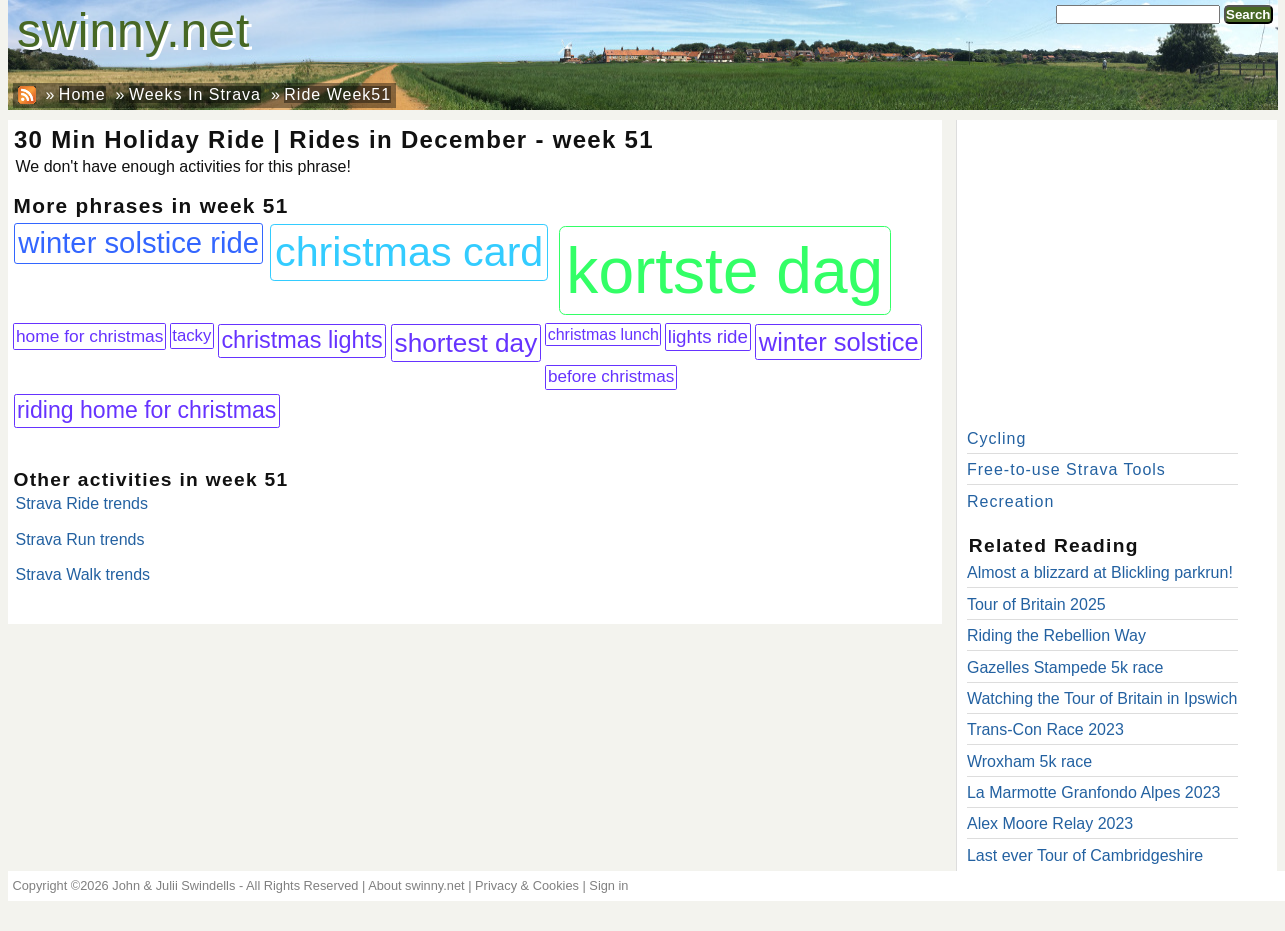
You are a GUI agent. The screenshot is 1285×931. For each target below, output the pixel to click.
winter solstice (839, 342)
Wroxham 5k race (1029, 761)
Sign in (608, 885)
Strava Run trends (80, 539)
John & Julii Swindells (173, 885)
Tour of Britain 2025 (1036, 604)
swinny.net (133, 30)
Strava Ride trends (82, 503)
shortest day (466, 343)
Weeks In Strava (195, 94)
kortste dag (724, 271)
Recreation (1010, 501)
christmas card (409, 252)
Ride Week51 (337, 94)
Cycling (996, 438)
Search (1248, 14)
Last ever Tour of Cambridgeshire (1085, 855)
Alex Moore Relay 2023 (1050, 823)
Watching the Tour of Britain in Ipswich (1102, 698)
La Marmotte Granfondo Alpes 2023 (1094, 792)
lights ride (708, 336)
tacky (191, 335)
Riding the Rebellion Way (1056, 635)
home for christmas (89, 336)
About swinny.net (416, 885)
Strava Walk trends (83, 574)
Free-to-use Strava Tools (1066, 469)
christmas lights (301, 340)
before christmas (611, 376)
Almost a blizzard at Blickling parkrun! (1100, 572)
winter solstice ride (138, 243)
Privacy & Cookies (527, 885)
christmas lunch (603, 334)
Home (82, 94)
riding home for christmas (146, 410)
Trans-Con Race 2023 (1045, 729)
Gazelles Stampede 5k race (1065, 667)
